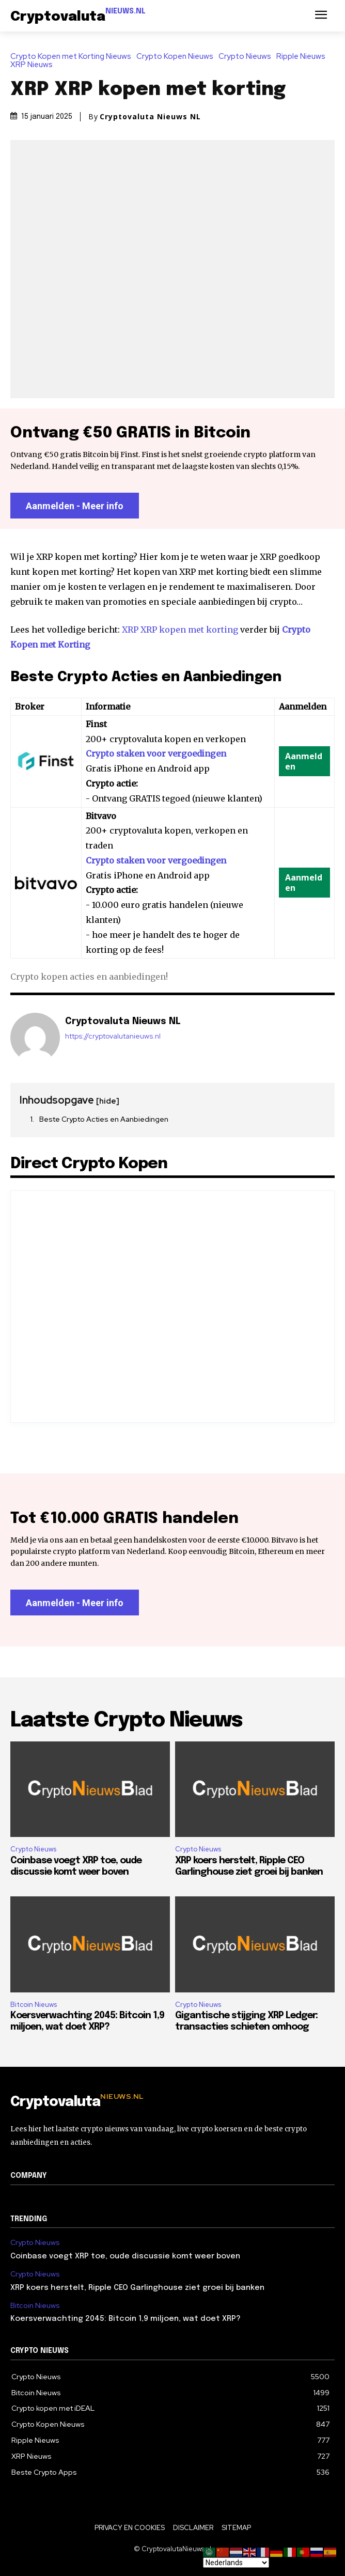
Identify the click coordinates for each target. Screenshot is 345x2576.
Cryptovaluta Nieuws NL (150, 116)
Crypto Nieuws (247, 56)
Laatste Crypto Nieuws (126, 1720)
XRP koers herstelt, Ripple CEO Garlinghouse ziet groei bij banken (137, 2288)
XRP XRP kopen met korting (180, 629)
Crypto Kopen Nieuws (177, 56)
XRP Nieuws (34, 65)
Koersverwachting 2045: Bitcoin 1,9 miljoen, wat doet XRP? (125, 2319)
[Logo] (78, 17)
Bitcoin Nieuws (33, 2004)
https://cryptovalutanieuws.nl (113, 1036)
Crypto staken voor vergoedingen (156, 753)
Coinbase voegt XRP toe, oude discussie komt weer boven (125, 2256)
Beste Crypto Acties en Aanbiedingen (103, 1119)
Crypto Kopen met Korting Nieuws (73, 56)
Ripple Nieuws (303, 56)
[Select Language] (236, 2562)
